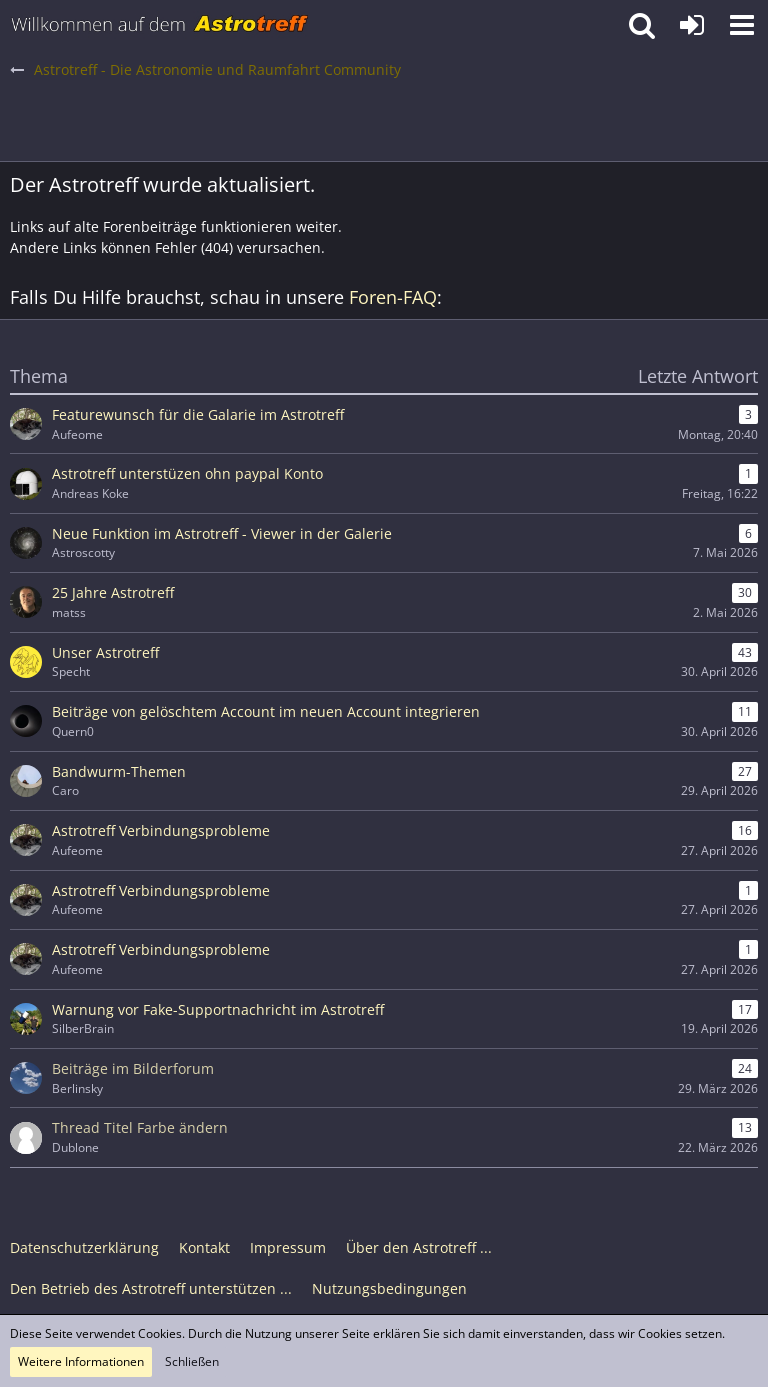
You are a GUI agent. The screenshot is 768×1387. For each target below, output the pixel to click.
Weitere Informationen (81, 1361)
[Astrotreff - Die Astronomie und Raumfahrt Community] (160, 25)
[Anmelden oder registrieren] (692, 25)
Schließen (192, 1361)
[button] (742, 25)
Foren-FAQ (393, 297)
